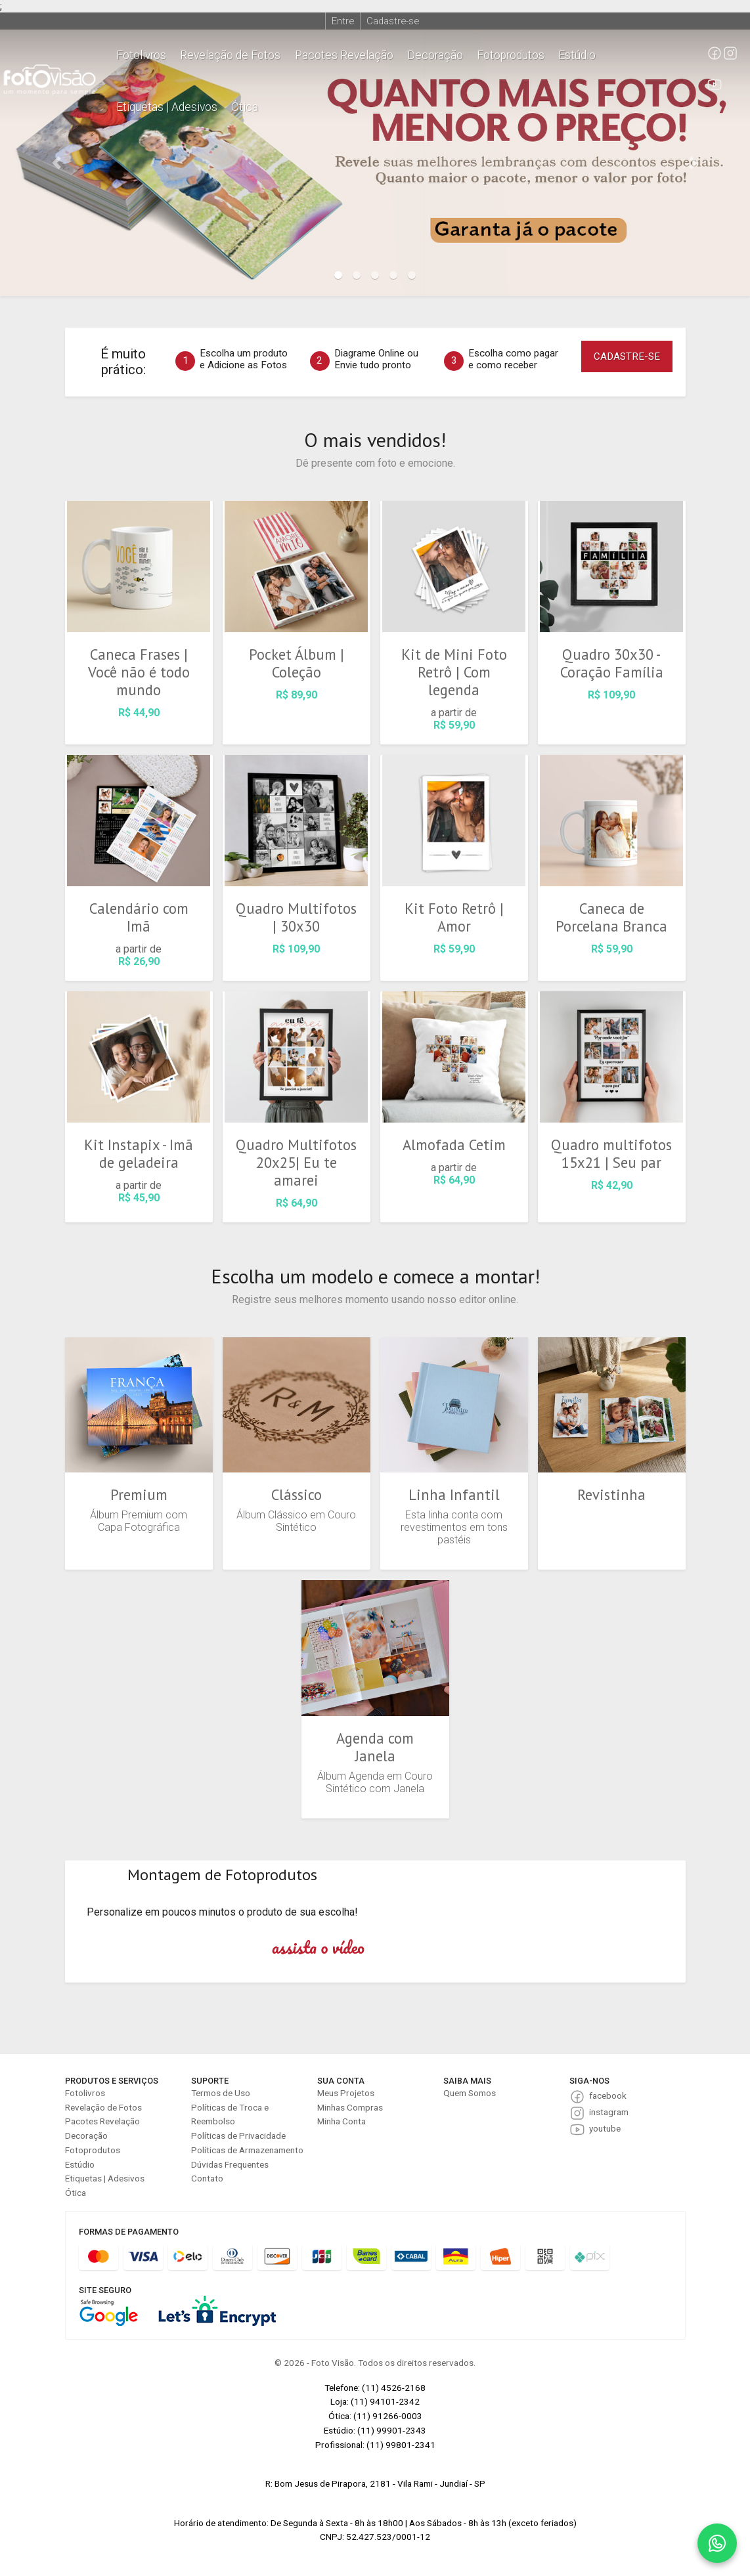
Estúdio (577, 55)
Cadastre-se (392, 21)
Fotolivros (141, 55)
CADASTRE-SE (627, 356)
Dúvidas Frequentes (230, 2164)
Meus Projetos (345, 2093)
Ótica (244, 107)
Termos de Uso (220, 2093)
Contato (207, 2178)
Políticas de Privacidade (238, 2135)
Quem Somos (469, 2093)
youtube (605, 2128)
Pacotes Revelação (344, 55)
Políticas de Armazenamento (247, 2150)
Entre (343, 21)
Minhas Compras (350, 2107)
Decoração (435, 55)
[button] (56, 163)
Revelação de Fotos (230, 55)
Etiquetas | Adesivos (166, 107)
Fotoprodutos (510, 55)
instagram (609, 2112)
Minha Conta (341, 2121)
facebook (608, 2095)
